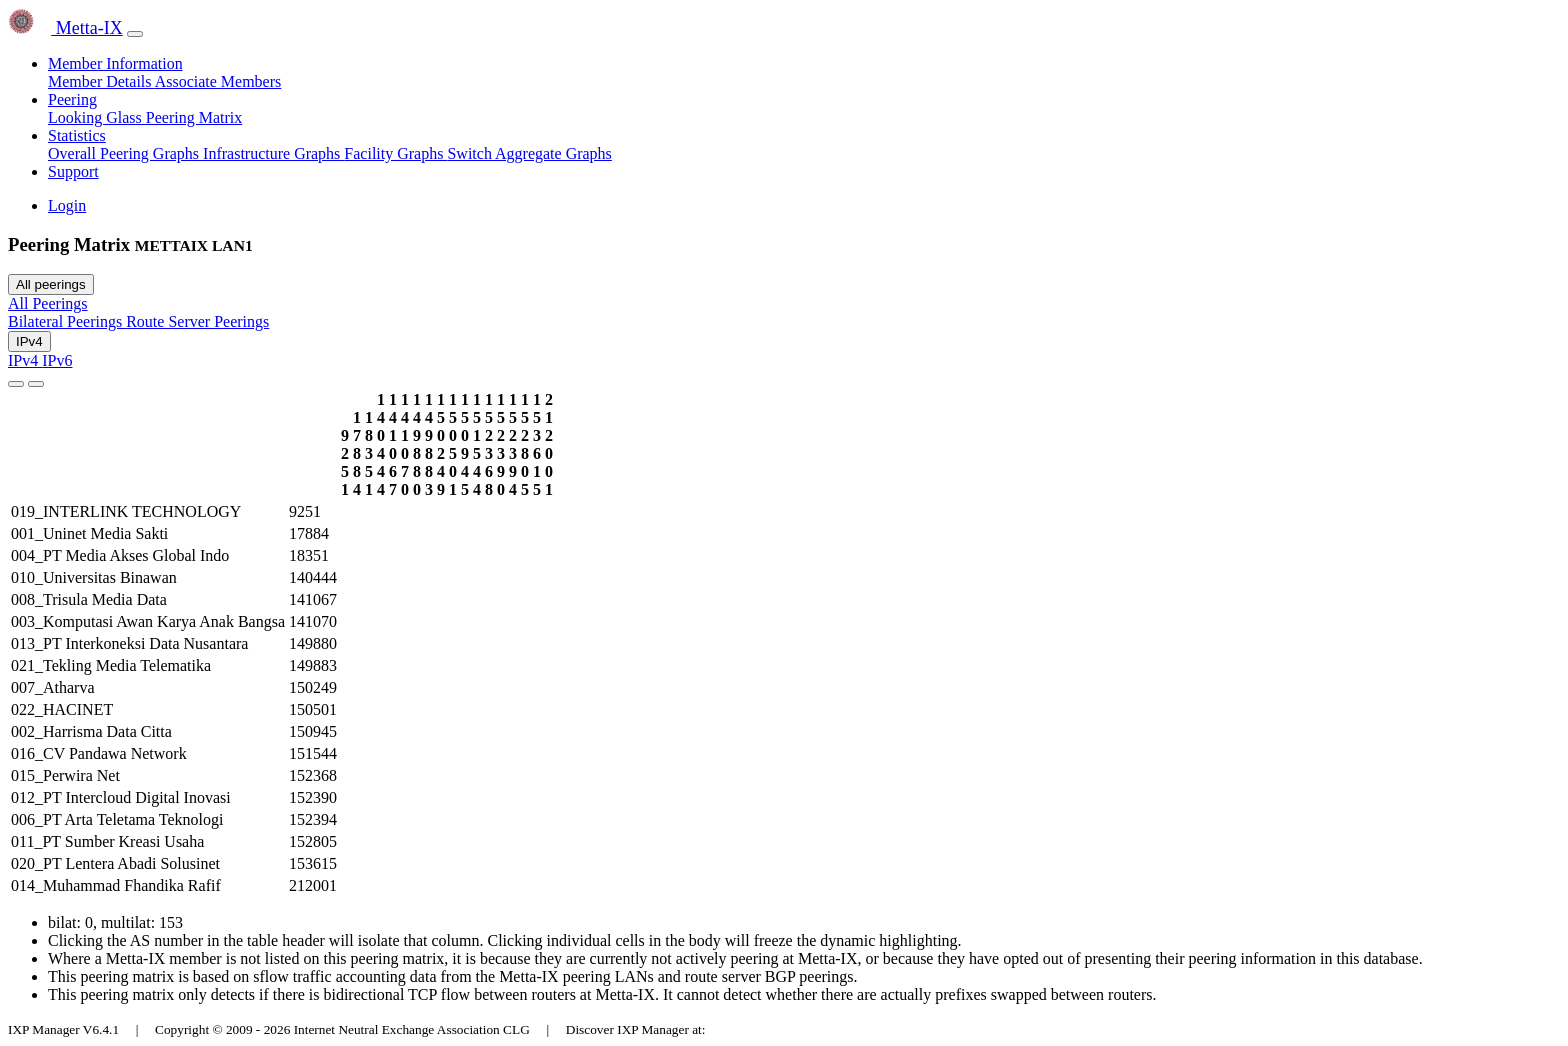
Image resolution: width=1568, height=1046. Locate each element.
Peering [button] (72, 99)
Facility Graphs (395, 153)
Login (67, 205)
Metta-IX (65, 28)
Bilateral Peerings (67, 321)
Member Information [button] (115, 63)
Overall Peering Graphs (125, 153)
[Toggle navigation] (135, 34)
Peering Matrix (194, 117)
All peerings (51, 284)
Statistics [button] (77, 135)
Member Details (101, 81)
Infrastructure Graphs (273, 153)
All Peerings (48, 303)
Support (73, 171)
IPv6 (57, 360)
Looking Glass (97, 117)
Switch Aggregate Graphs (529, 153)
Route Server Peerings (197, 321)
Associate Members (218, 81)
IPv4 (29, 341)
